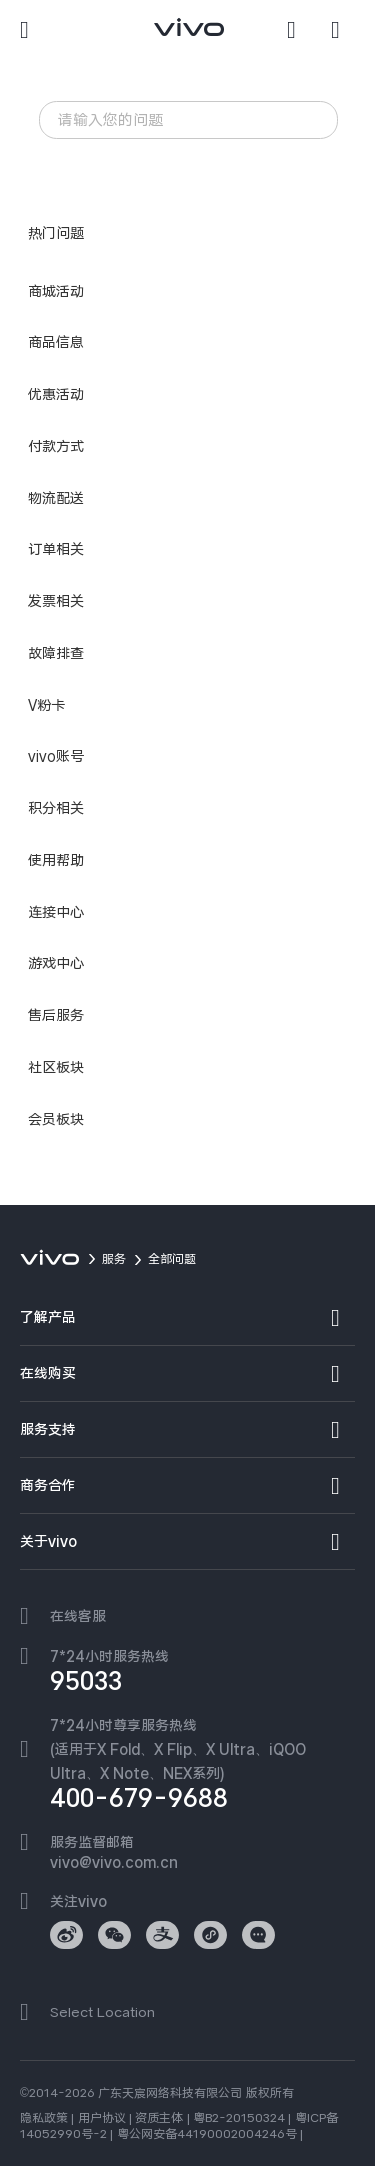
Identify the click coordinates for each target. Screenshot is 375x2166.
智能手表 (81, 162)
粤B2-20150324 (239, 2118)
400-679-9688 (139, 1798)
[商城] (343, 30)
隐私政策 (44, 2118)
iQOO (73, 189)
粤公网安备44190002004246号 (207, 2134)
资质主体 (159, 2118)
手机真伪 (140, 189)
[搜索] (299, 30)
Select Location (102, 2012)
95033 (86, 1681)
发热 (143, 162)
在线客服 (78, 1616)
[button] (32, 30)
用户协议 (102, 2118)
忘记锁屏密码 (218, 162)
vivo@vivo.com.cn (114, 1862)
